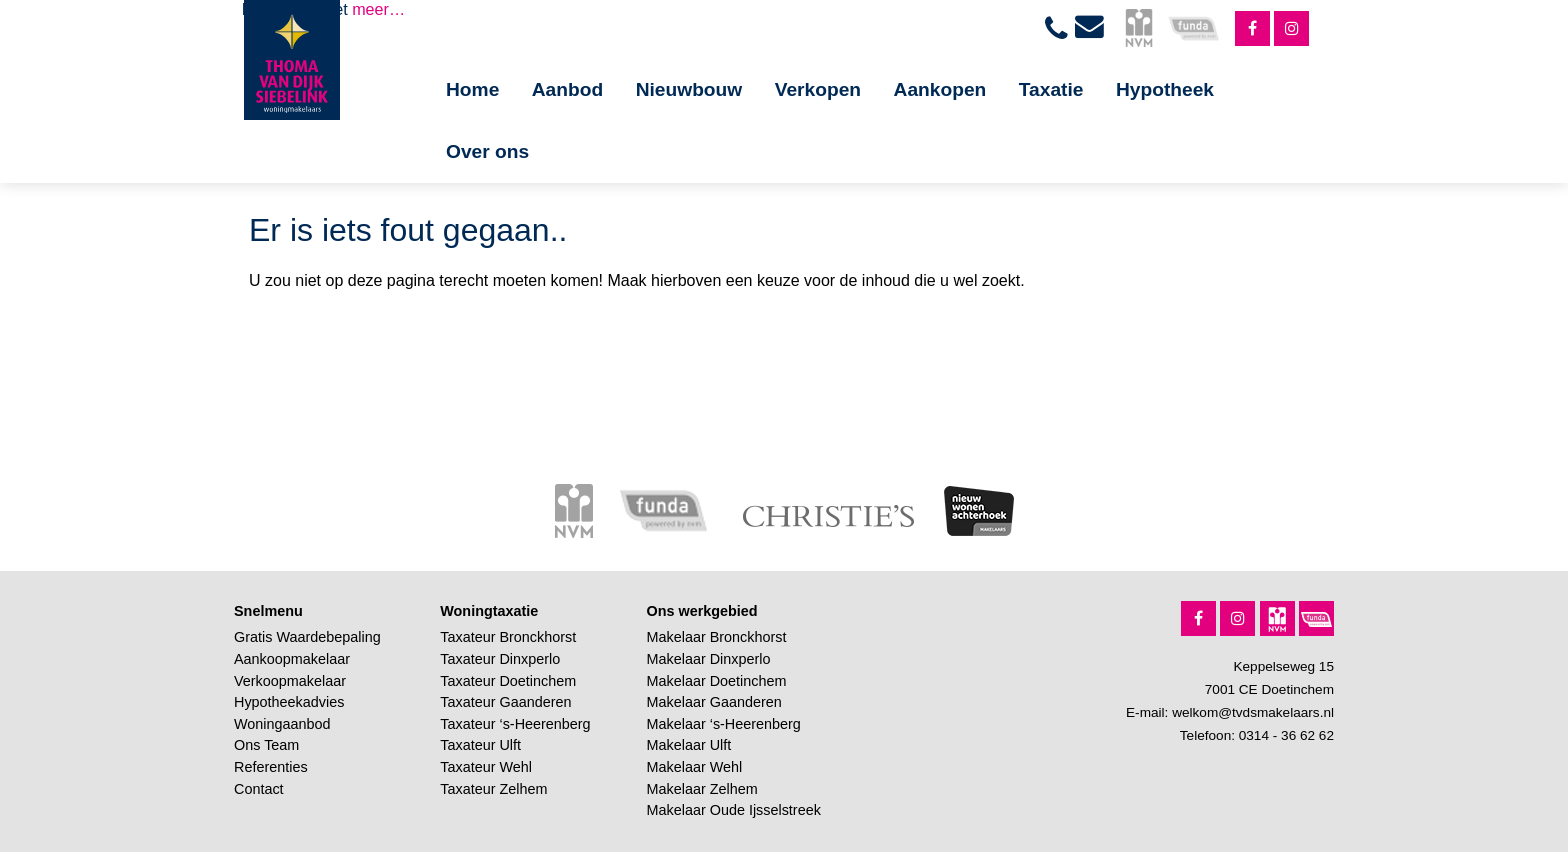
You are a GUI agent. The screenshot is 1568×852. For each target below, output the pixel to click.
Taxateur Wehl (486, 767)
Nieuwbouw (689, 89)
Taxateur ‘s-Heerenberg (515, 724)
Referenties (271, 767)
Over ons (487, 151)
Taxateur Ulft (480, 745)
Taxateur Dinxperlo (500, 659)
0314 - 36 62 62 (1286, 735)
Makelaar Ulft (689, 745)
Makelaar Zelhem (702, 789)
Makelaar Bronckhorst (717, 637)
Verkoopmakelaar (290, 681)
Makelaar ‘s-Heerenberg (724, 724)
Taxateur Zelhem (493, 789)
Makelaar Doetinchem (717, 681)
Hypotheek (1165, 89)
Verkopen (818, 89)
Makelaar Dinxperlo (709, 659)
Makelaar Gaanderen (714, 702)
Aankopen (940, 89)
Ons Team (266, 745)
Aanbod (567, 89)
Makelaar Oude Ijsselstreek (734, 810)
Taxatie (1051, 89)
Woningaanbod (282, 724)
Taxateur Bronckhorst (508, 637)
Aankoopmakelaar (292, 659)
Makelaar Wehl (695, 767)
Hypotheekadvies (289, 702)
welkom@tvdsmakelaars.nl (1253, 712)
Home (472, 89)
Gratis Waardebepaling (307, 637)
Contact (259, 789)
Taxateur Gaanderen (505, 702)
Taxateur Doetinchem (508, 681)
